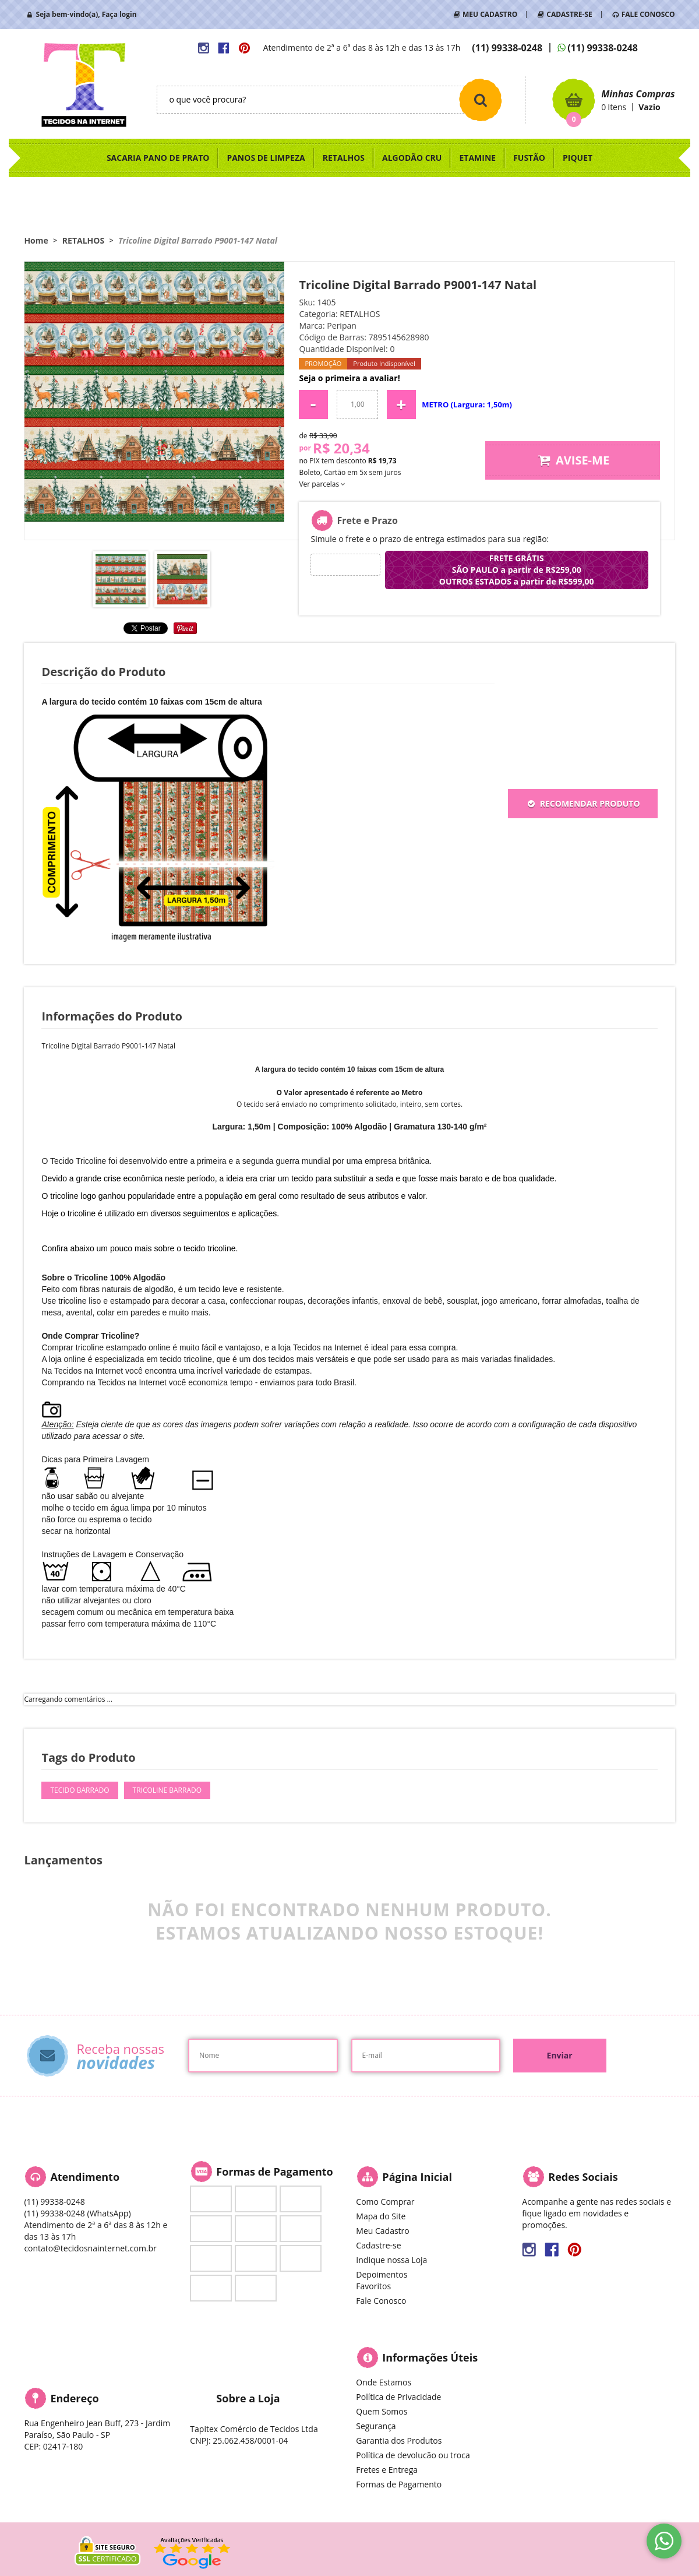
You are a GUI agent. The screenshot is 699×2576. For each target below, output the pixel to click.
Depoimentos (381, 2274)
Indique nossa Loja (391, 2259)
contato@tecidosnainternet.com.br (90, 2248)
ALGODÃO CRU (412, 157)
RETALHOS (344, 157)
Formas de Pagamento (399, 2484)
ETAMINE (477, 157)
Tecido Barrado (79, 1790)
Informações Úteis (430, 2357)
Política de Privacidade (398, 2396)
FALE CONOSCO (648, 14)
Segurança (376, 2425)
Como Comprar (385, 2201)
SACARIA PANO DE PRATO (158, 157)
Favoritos (373, 2286)
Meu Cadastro (382, 2230)
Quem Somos (381, 2411)
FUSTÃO (529, 157)
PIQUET (577, 157)
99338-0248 (507, 47)
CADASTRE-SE (569, 14)
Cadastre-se (378, 2245)
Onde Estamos (383, 2382)
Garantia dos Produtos (399, 2440)
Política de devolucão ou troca (412, 2455)
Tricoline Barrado (167, 1790)
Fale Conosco (381, 2300)
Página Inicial (417, 2177)
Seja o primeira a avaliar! (349, 377)
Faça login (119, 14)
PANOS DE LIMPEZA (266, 157)
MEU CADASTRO (490, 14)
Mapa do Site (380, 2216)
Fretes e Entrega (387, 2469)
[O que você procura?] (480, 99)
